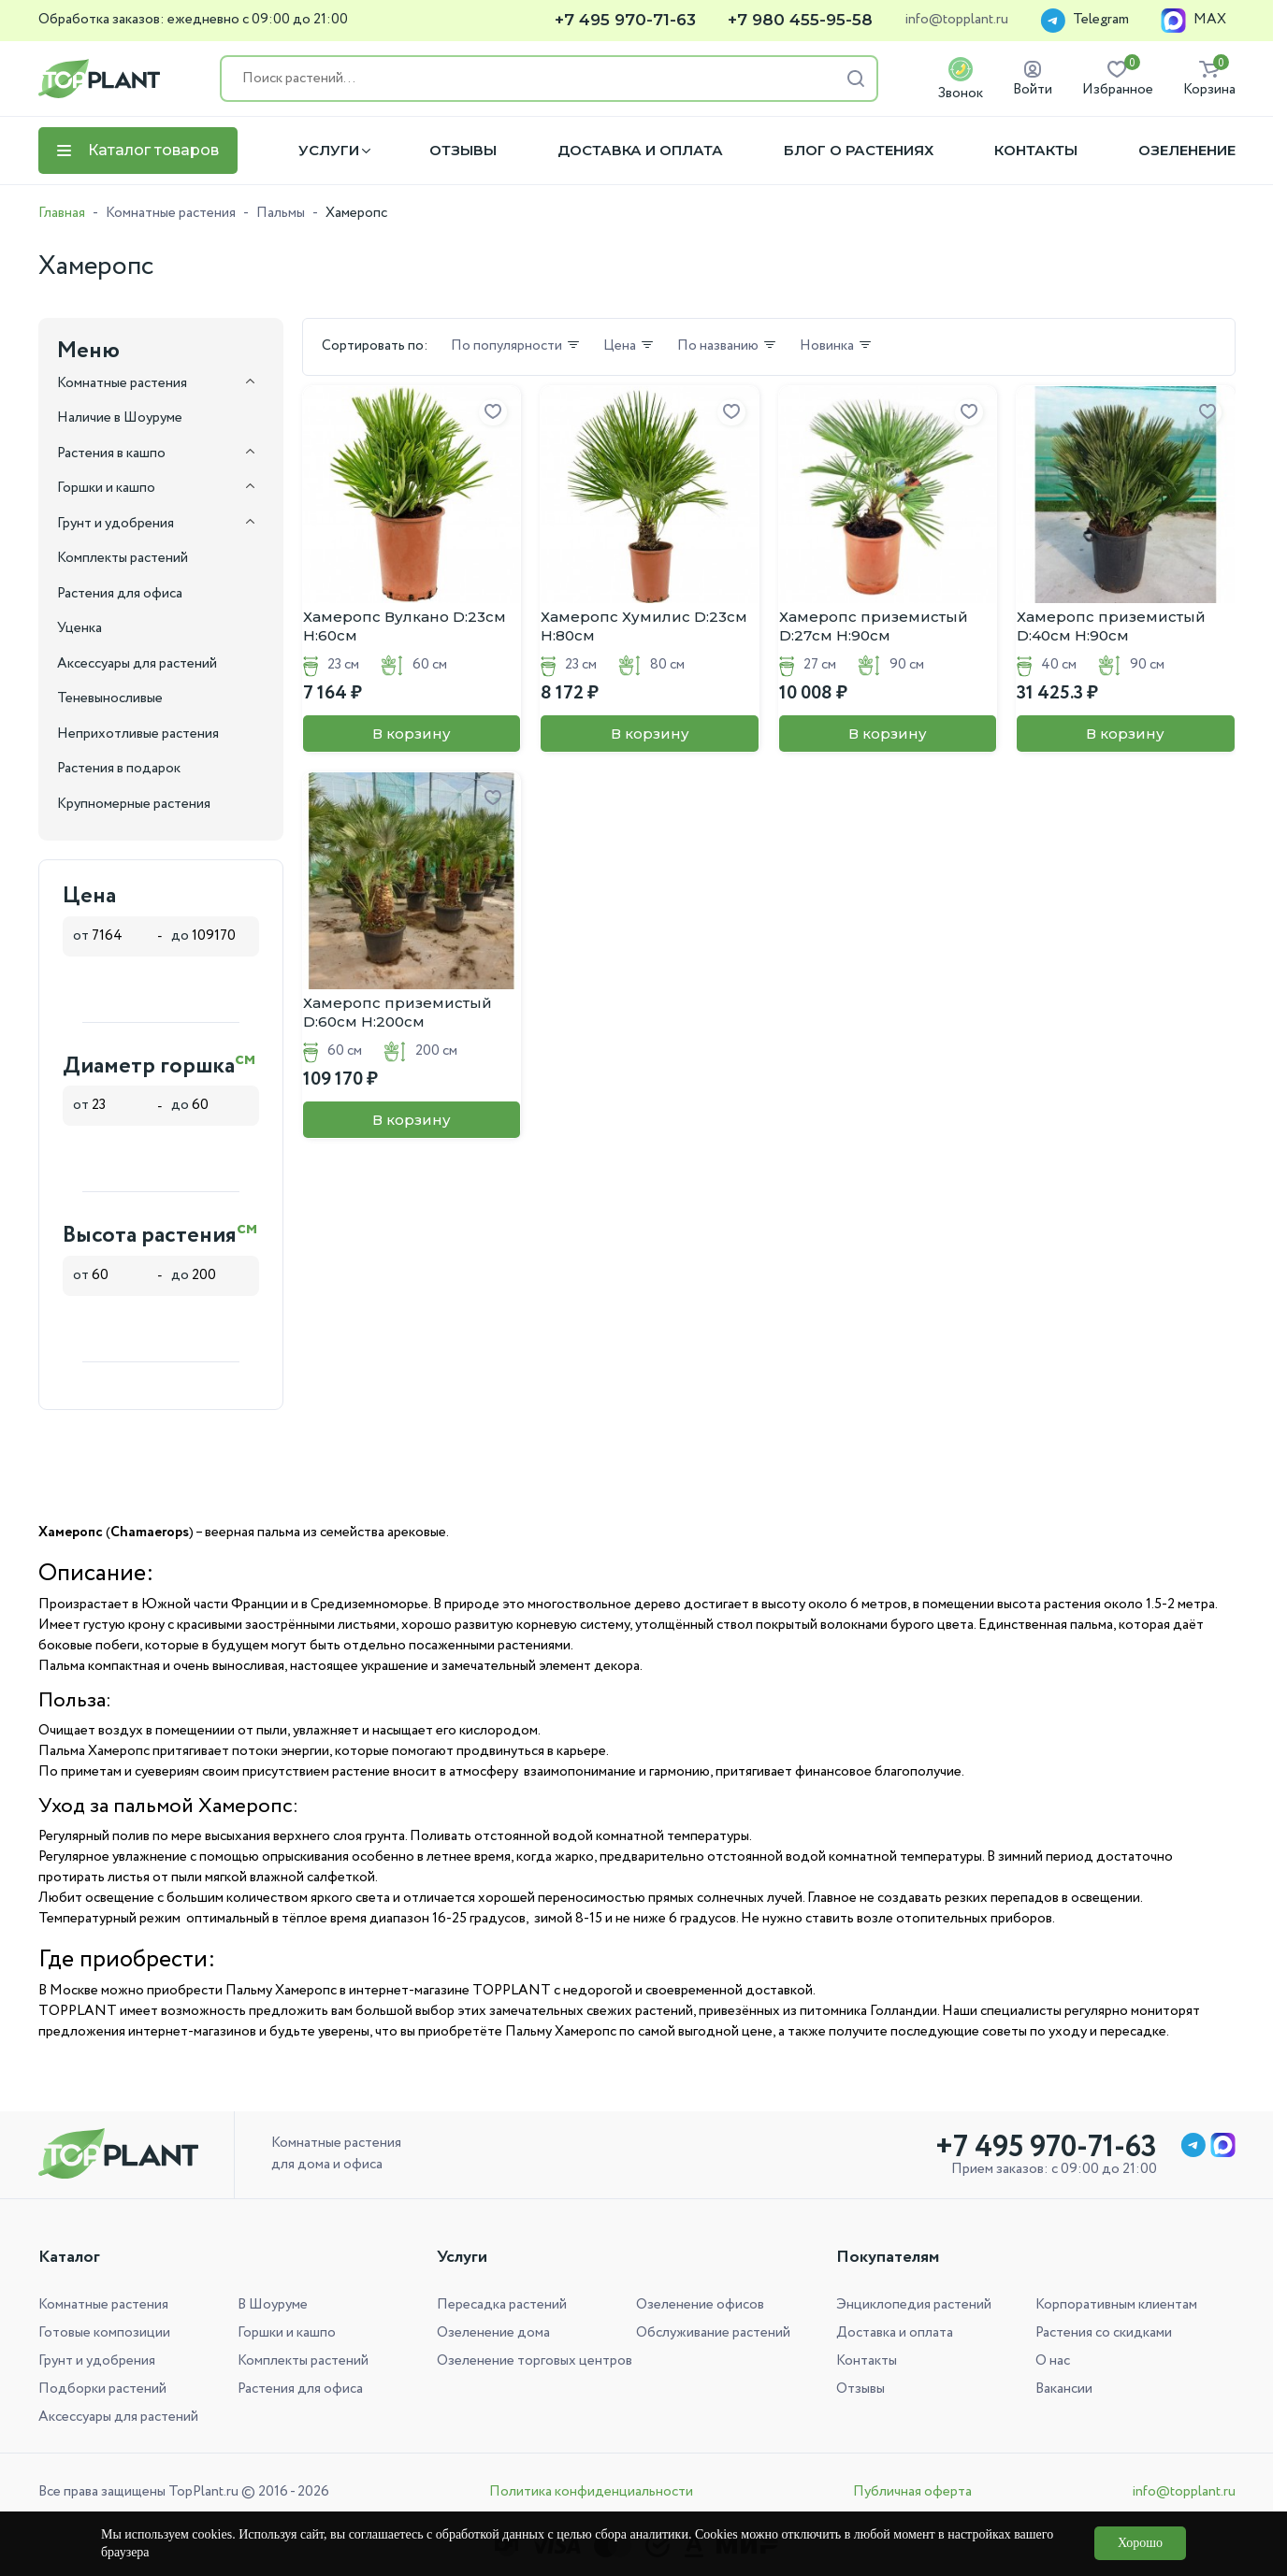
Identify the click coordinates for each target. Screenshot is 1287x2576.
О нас (1052, 2361)
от (110, 936)
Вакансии (1063, 2389)
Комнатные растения (171, 213)
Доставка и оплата (640, 150)
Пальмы (280, 213)
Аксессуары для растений (118, 2417)
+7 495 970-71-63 (625, 20)
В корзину (411, 733)
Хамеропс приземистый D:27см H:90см (873, 626)
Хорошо (1140, 2543)
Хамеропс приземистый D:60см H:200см (397, 1012)
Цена (629, 347)
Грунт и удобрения (96, 2361)
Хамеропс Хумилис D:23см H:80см (644, 626)
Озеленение (1187, 150)
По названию (727, 347)
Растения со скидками (1103, 2333)
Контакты (1035, 150)
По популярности (516, 347)
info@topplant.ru (956, 20)
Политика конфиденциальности (591, 2492)
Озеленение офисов (700, 2305)
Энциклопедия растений (913, 2305)
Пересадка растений (502, 2305)
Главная (61, 213)
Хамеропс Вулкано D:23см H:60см (404, 626)
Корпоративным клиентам (1116, 2305)
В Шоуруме (273, 2305)
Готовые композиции (104, 2333)
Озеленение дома (493, 2333)
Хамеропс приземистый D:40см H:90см (1111, 626)
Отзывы (463, 150)
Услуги (328, 150)
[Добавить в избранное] (493, 412)
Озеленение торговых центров (534, 2361)
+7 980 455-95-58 (800, 20)
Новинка (836, 347)
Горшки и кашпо (287, 2333)
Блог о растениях (858, 150)
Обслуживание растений (713, 2333)
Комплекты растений (303, 2361)
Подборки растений (102, 2389)
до (209, 936)
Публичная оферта (912, 2492)
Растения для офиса (300, 2389)
